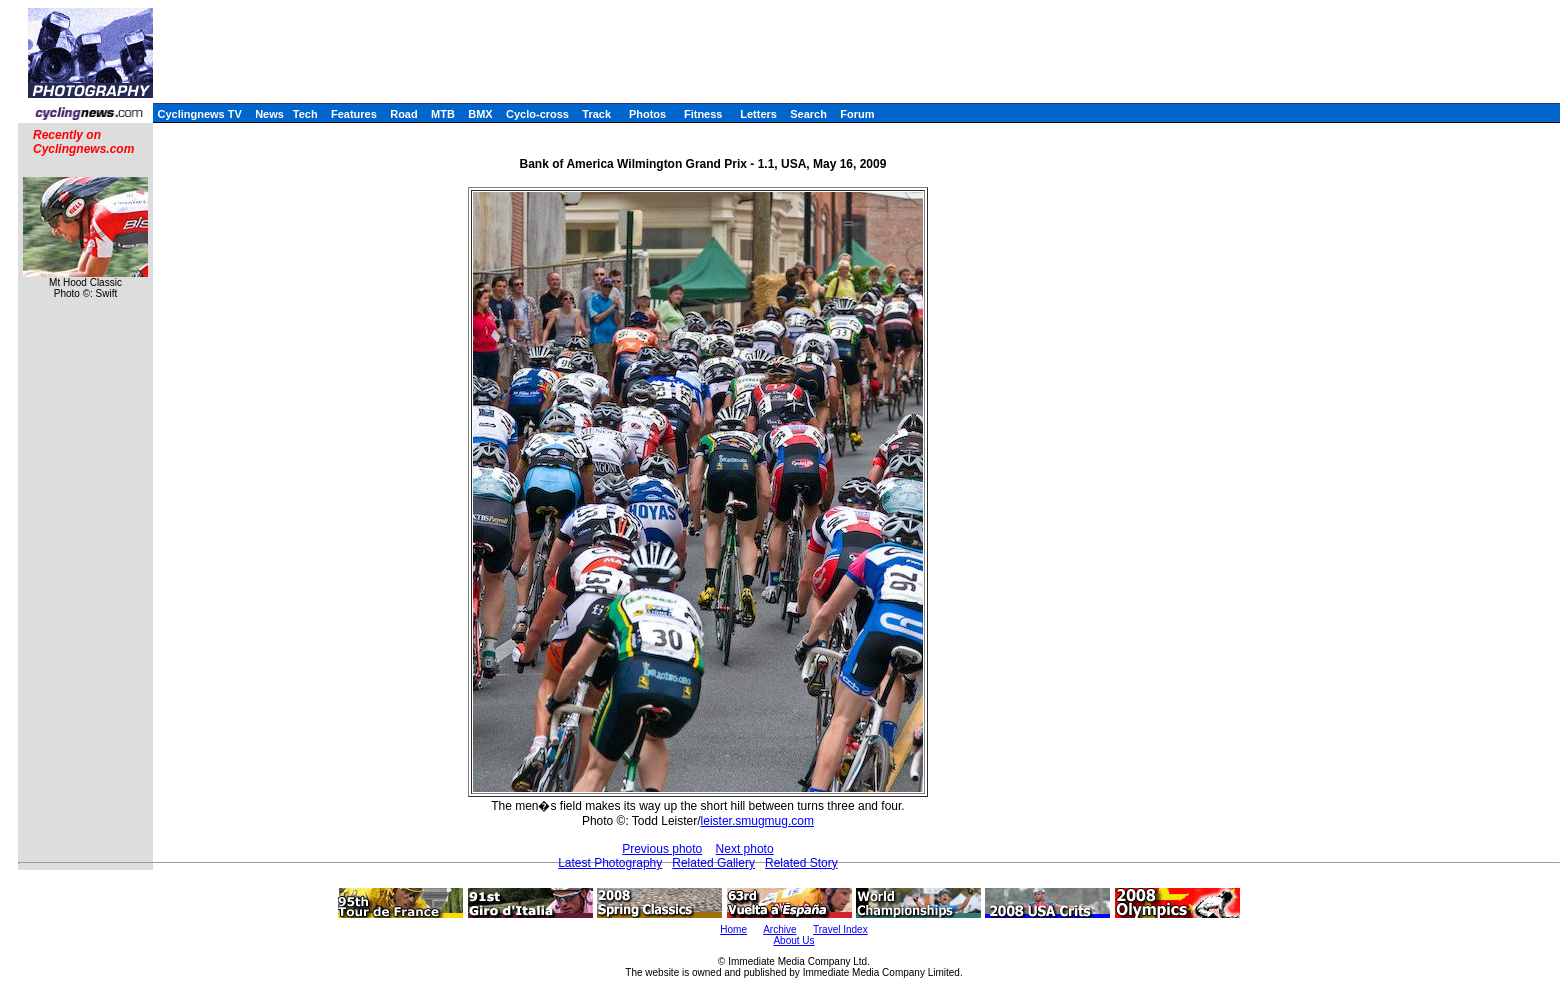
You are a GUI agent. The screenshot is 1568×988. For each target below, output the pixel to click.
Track (596, 114)
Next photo (745, 849)
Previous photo (662, 849)
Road (404, 114)
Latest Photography (610, 863)
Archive (779, 929)
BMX (480, 114)
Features (354, 114)
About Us (793, 940)
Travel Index (840, 929)
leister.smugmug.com (757, 821)
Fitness (703, 114)
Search (808, 114)
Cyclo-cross (537, 114)
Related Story (801, 863)
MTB (443, 114)
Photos (647, 114)
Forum (857, 114)
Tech (305, 114)
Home (733, 929)
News (269, 114)
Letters (758, 114)
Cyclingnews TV (199, 114)
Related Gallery (713, 863)
